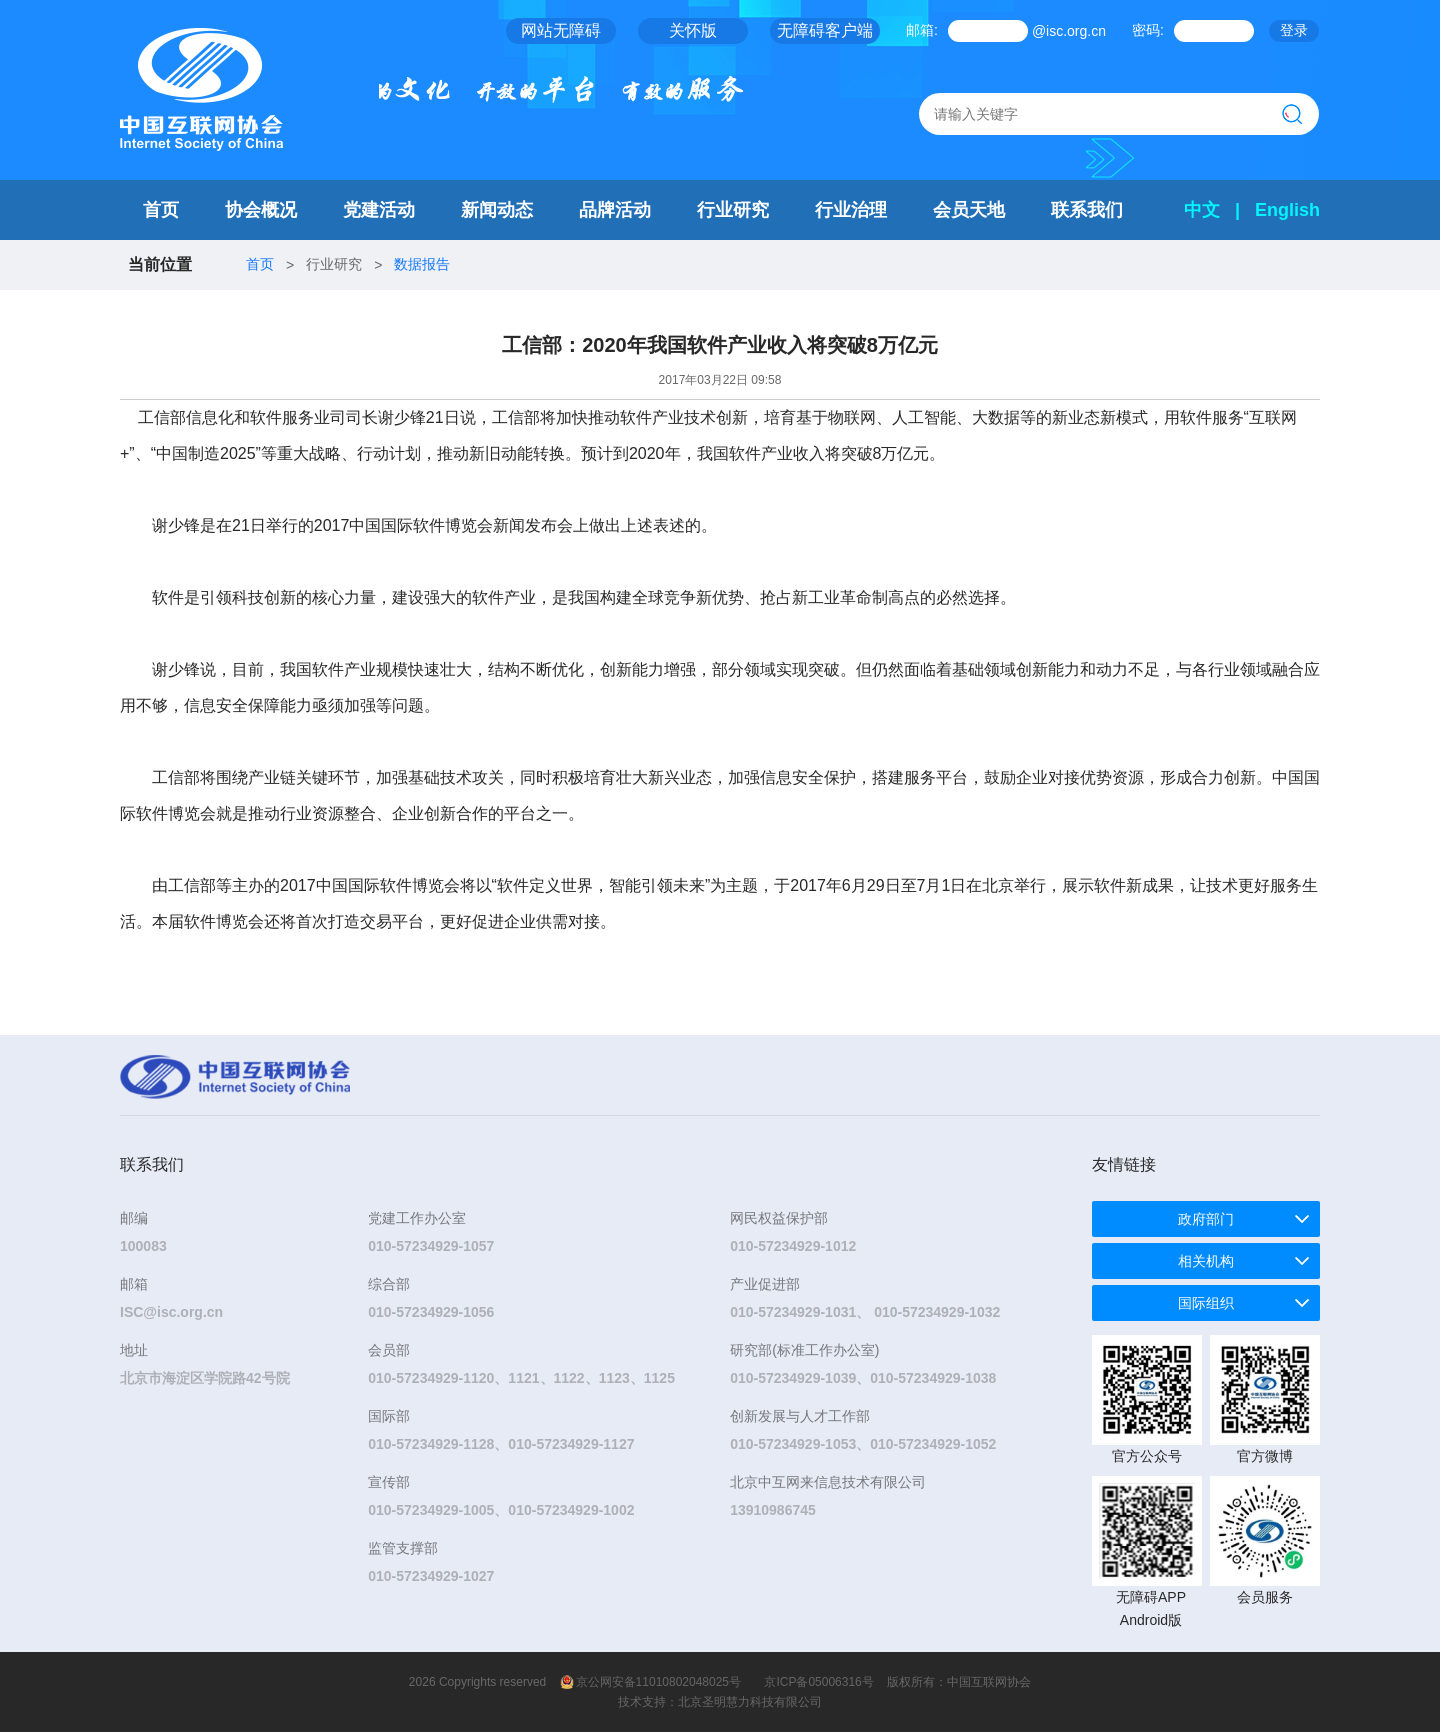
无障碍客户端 (825, 30)
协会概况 (261, 210)
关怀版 (693, 30)
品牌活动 (615, 210)
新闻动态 (497, 210)
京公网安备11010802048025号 (658, 1682)
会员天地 (969, 210)
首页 (161, 210)
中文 (1202, 210)
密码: (1148, 30)
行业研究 (733, 210)
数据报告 (422, 264)
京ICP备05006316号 (818, 1682)
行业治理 (851, 210)
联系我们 (1087, 210)
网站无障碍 (561, 30)
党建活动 (379, 210)
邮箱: (922, 30)
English (1287, 210)
